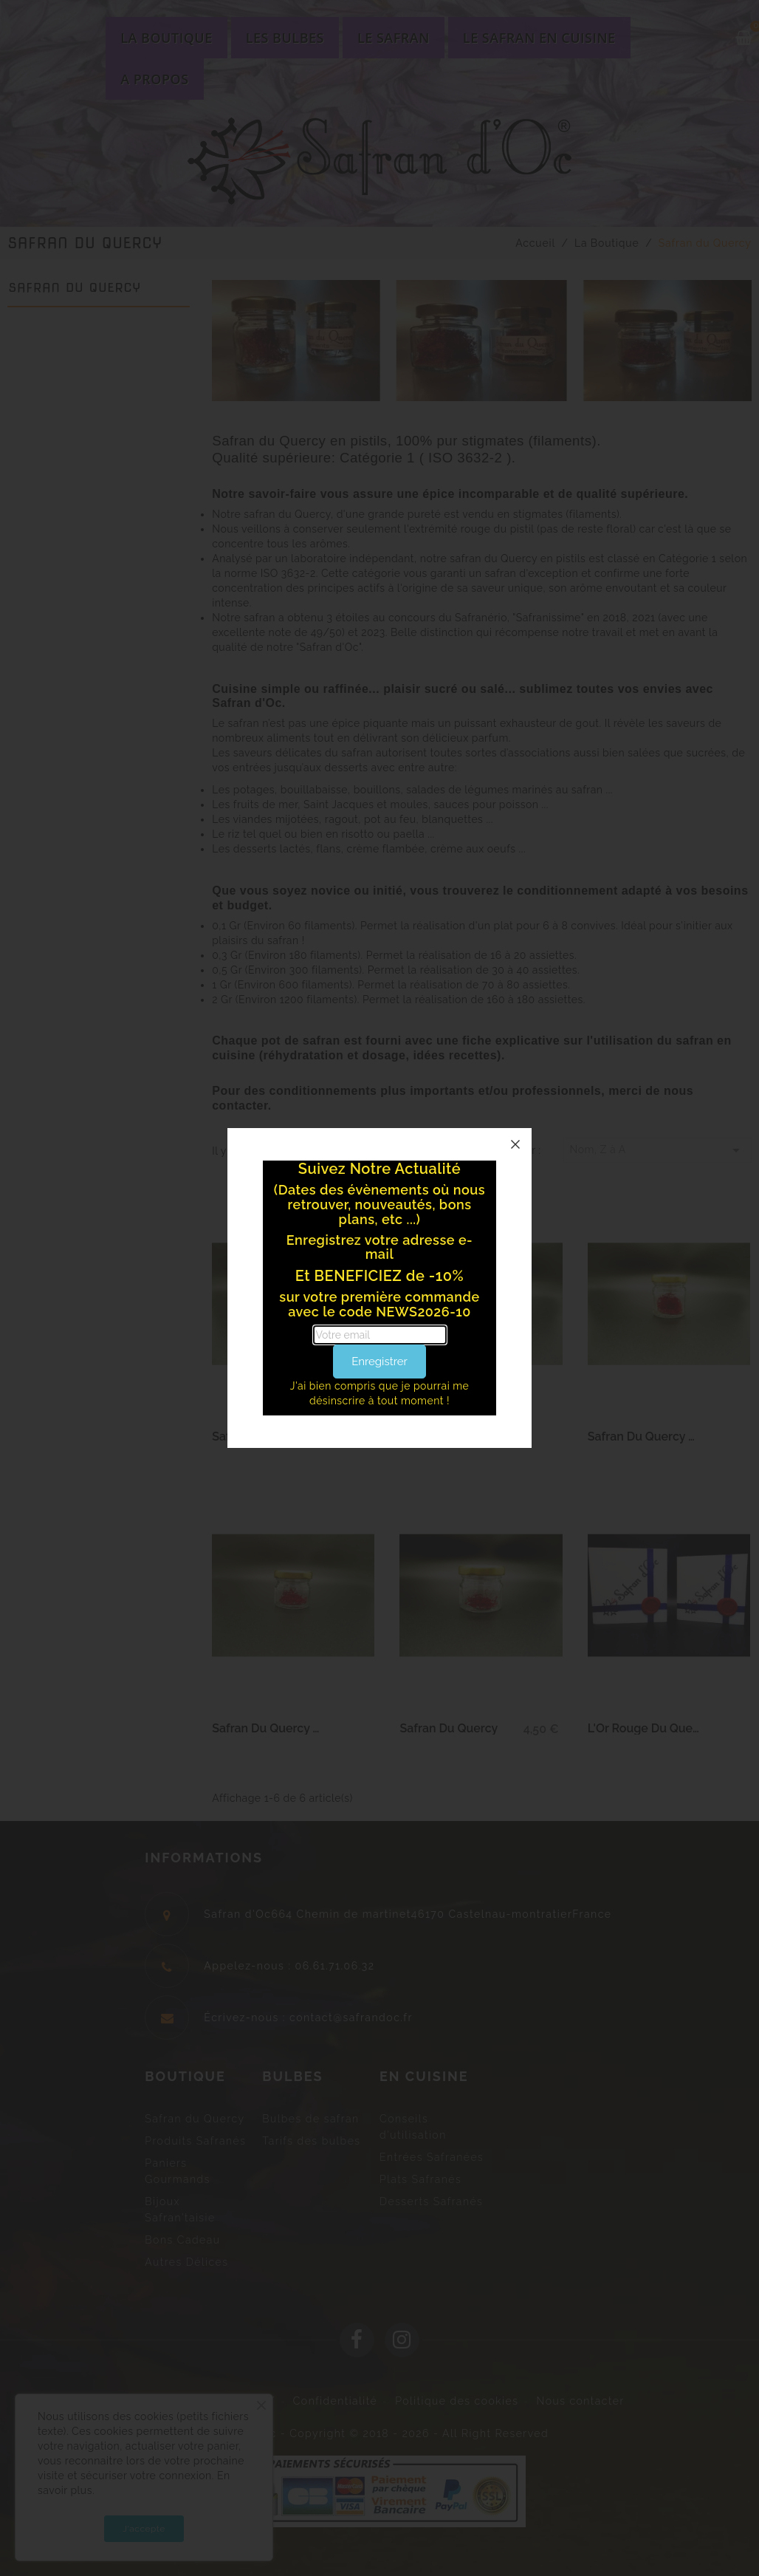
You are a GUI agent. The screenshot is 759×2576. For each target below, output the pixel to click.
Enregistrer (379, 1361)
